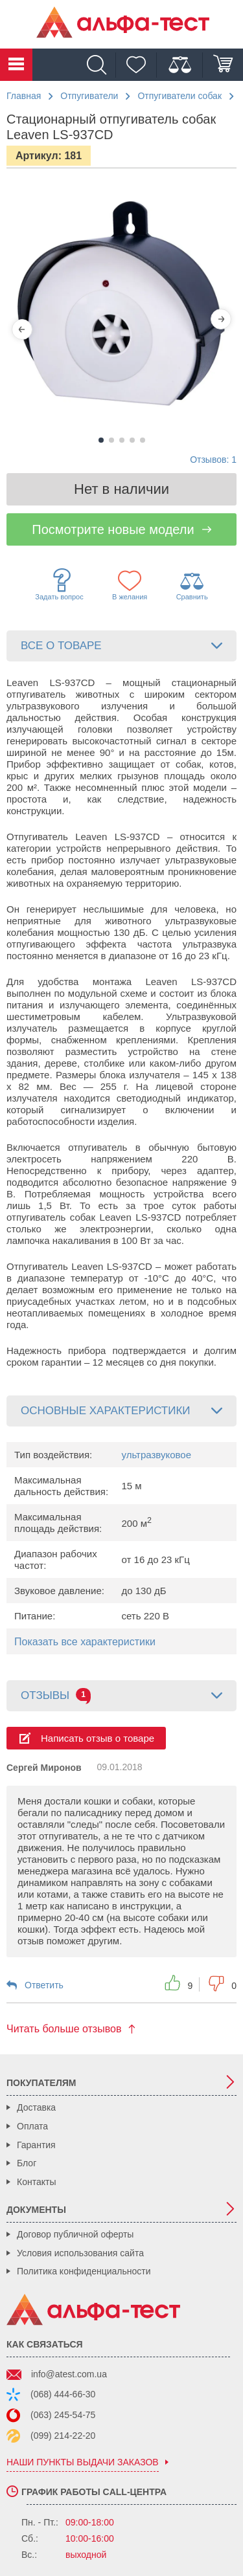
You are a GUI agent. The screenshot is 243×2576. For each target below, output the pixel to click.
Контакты (36, 2182)
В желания (129, 585)
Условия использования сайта (80, 2253)
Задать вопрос (59, 584)
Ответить (44, 1985)
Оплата (32, 2126)
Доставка (36, 2107)
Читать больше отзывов (63, 2028)
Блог (26, 2163)
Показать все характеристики (85, 1641)
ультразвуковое (157, 1454)
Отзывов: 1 (213, 459)
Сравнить (192, 585)
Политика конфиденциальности (84, 2271)
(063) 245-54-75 (62, 2415)
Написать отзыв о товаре (97, 1738)
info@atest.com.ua (69, 2374)
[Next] (221, 319)
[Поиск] (100, 65)
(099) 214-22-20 (62, 2435)
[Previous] (22, 329)
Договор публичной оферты (75, 2234)
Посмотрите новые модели (113, 529)
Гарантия (36, 2145)
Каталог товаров (16, 65)
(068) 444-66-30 (62, 2394)
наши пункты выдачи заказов (82, 2462)
